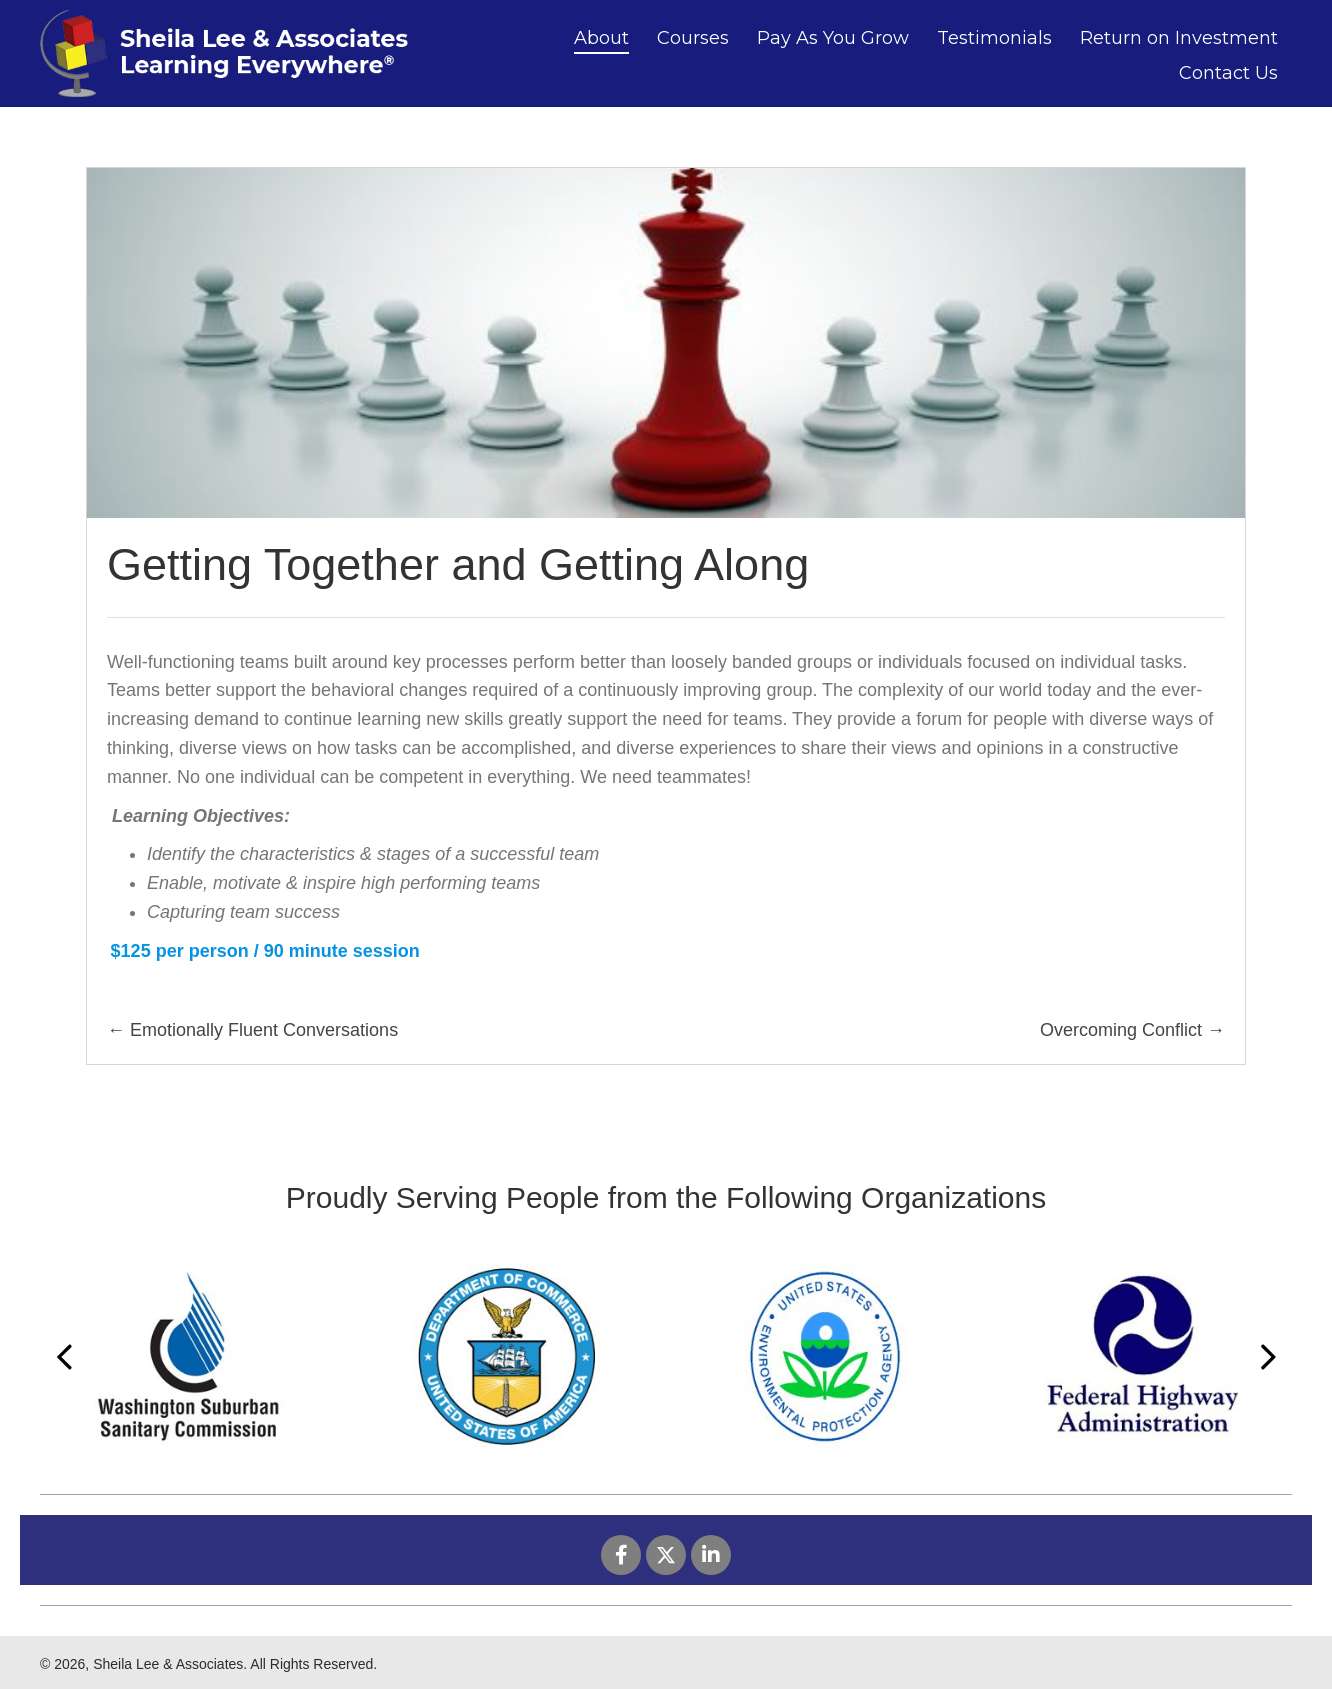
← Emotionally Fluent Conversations (252, 1030)
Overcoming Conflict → (1132, 1030)
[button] (621, 1555)
